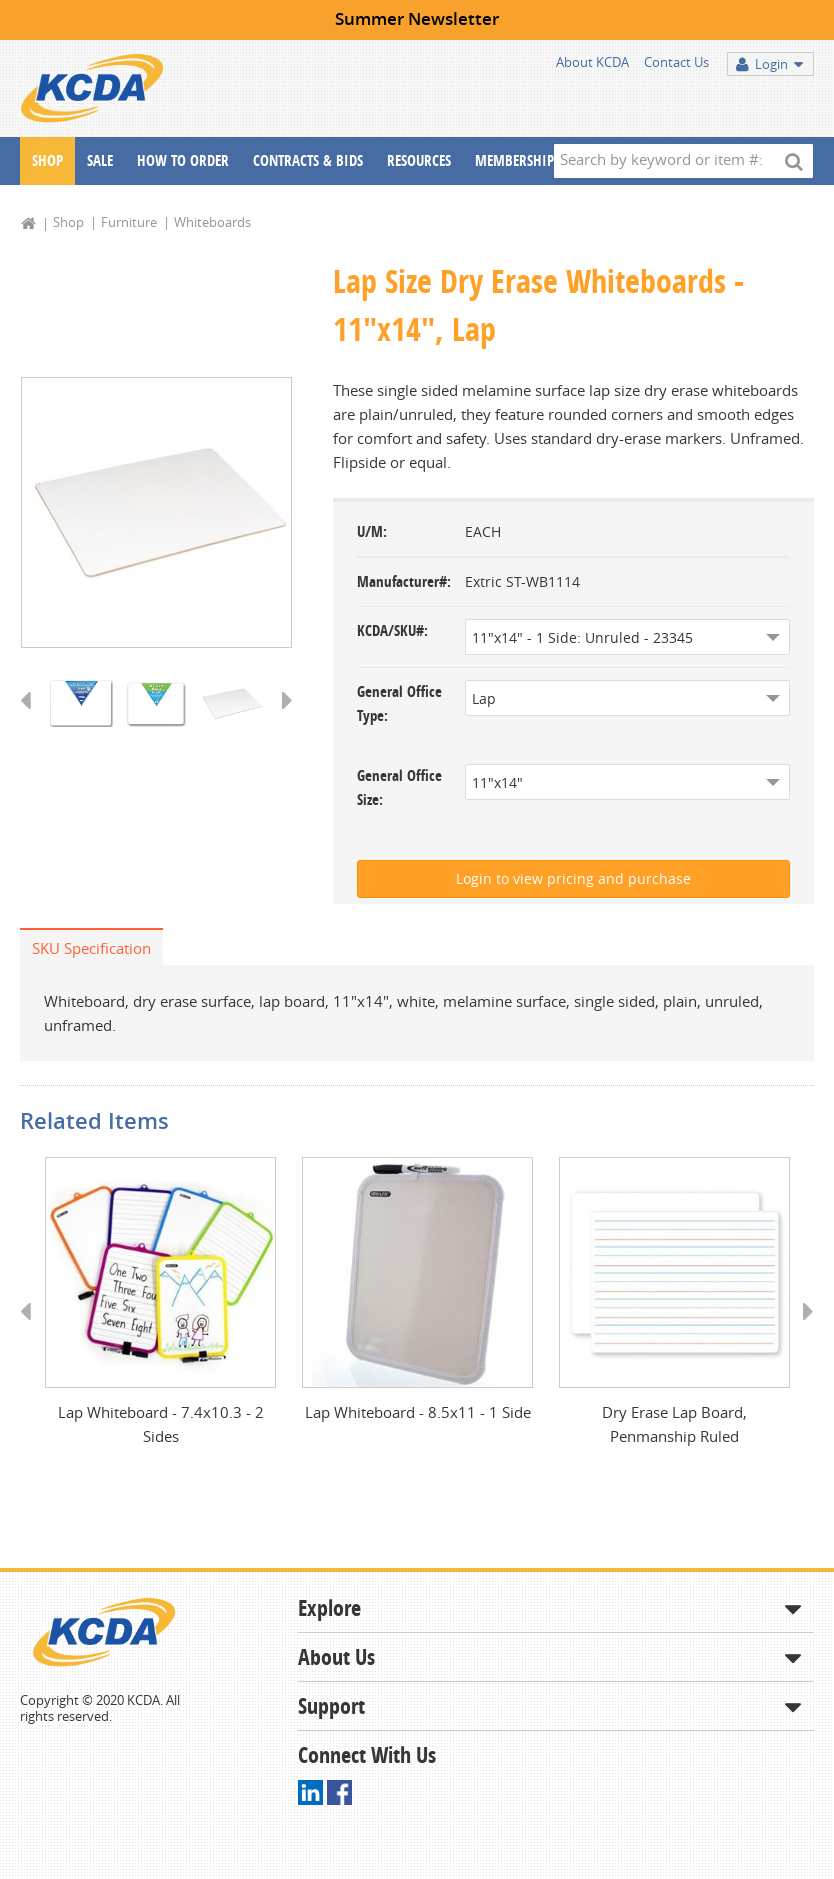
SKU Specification (91, 948)
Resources (419, 160)
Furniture (129, 222)
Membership (514, 160)
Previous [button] (32, 721)
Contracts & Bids (308, 160)
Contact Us (676, 62)
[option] (156, 513)
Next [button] (280, 721)
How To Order (183, 160)
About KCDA (592, 62)
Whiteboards (212, 222)
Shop (47, 160)
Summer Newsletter (417, 18)
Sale (100, 160)
